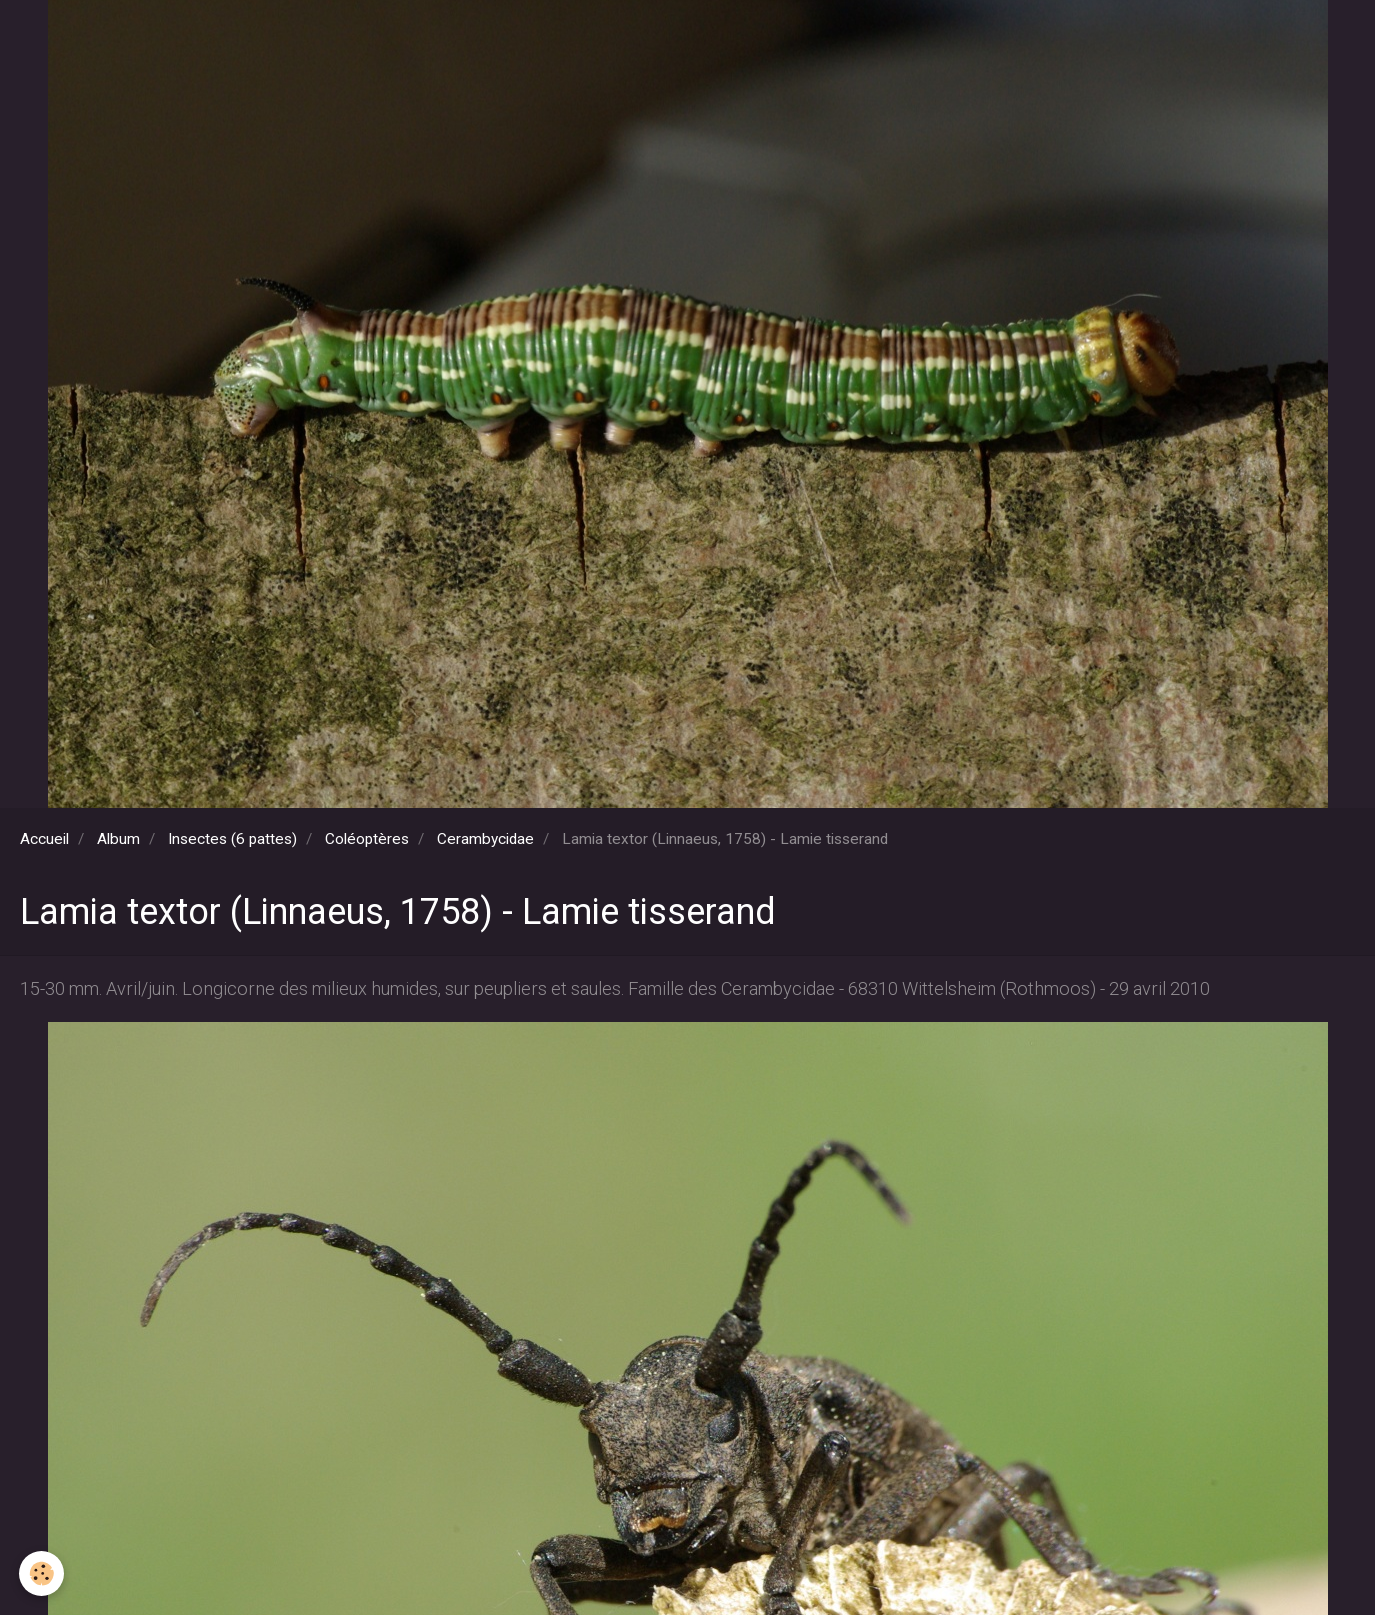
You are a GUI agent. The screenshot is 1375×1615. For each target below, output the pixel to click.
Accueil (44, 839)
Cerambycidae (485, 839)
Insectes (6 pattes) (232, 839)
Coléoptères (367, 839)
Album (118, 839)
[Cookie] (42, 1573)
